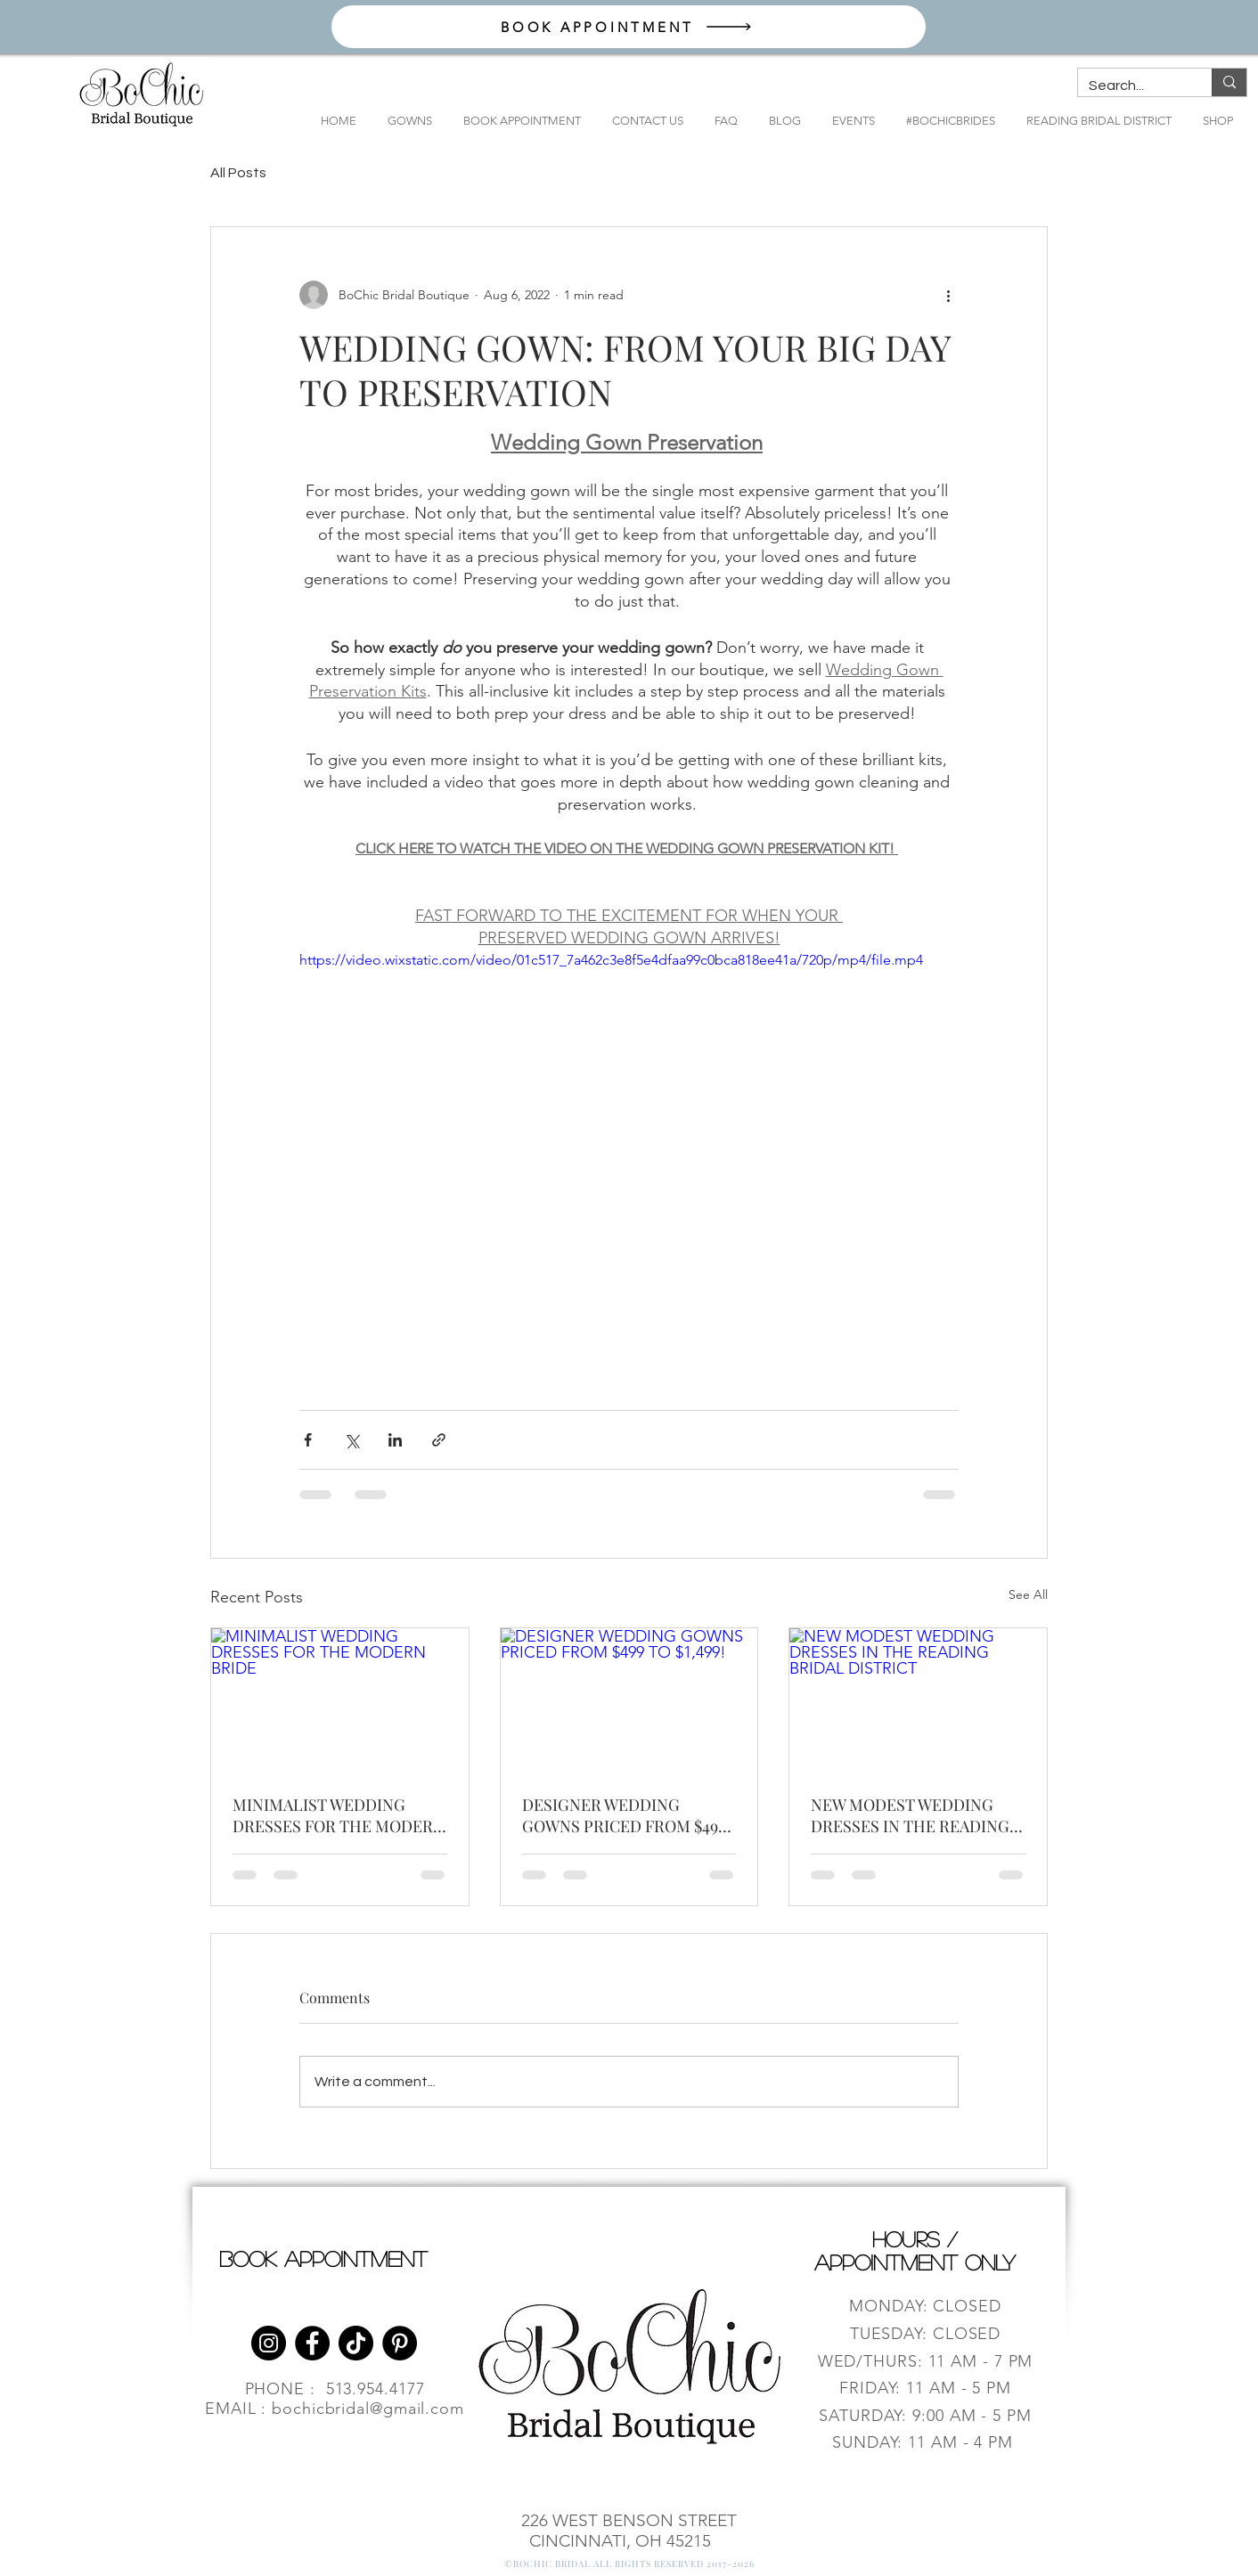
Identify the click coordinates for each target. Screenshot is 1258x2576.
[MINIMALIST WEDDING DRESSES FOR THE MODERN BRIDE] (340, 1700)
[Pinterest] (399, 2343)
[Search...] (1131, 85)
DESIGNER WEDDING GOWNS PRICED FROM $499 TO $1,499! (624, 1815)
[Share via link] (438, 1439)
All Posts (238, 173)
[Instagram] (268, 2343)
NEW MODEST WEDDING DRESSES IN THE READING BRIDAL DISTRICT (910, 1815)
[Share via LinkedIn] (395, 1439)
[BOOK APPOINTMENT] (628, 26)
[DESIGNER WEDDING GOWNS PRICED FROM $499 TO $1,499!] (629, 1700)
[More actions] (948, 295)
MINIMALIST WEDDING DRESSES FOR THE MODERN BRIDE (339, 1815)
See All (1028, 1594)
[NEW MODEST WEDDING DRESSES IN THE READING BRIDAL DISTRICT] (918, 1700)
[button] (403, 120)
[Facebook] (312, 2343)
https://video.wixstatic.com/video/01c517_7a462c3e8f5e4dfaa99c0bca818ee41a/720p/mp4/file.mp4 (611, 959)
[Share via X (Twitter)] (351, 1439)
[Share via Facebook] (307, 1439)
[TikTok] (356, 2343)
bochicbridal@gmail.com (368, 2408)
